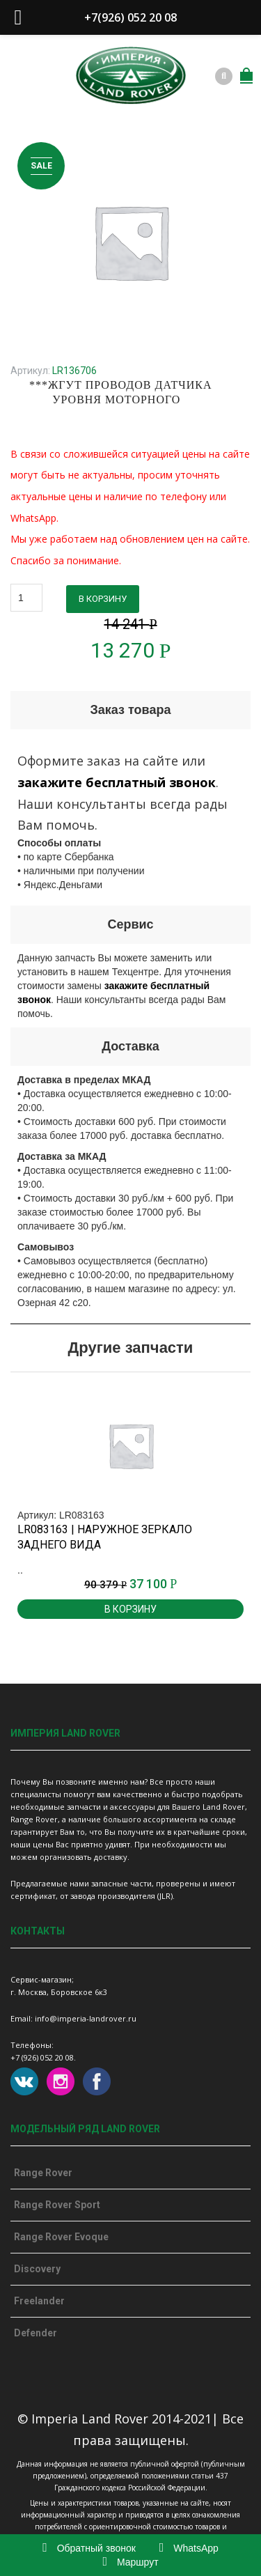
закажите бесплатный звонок (116, 782)
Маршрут (130, 2562)
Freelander (39, 2300)
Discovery (37, 2268)
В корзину (103, 598)
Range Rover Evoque (61, 2236)
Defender (35, 2332)
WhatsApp (189, 2548)
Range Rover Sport (57, 2204)
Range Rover (43, 2172)
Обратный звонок (89, 2548)
